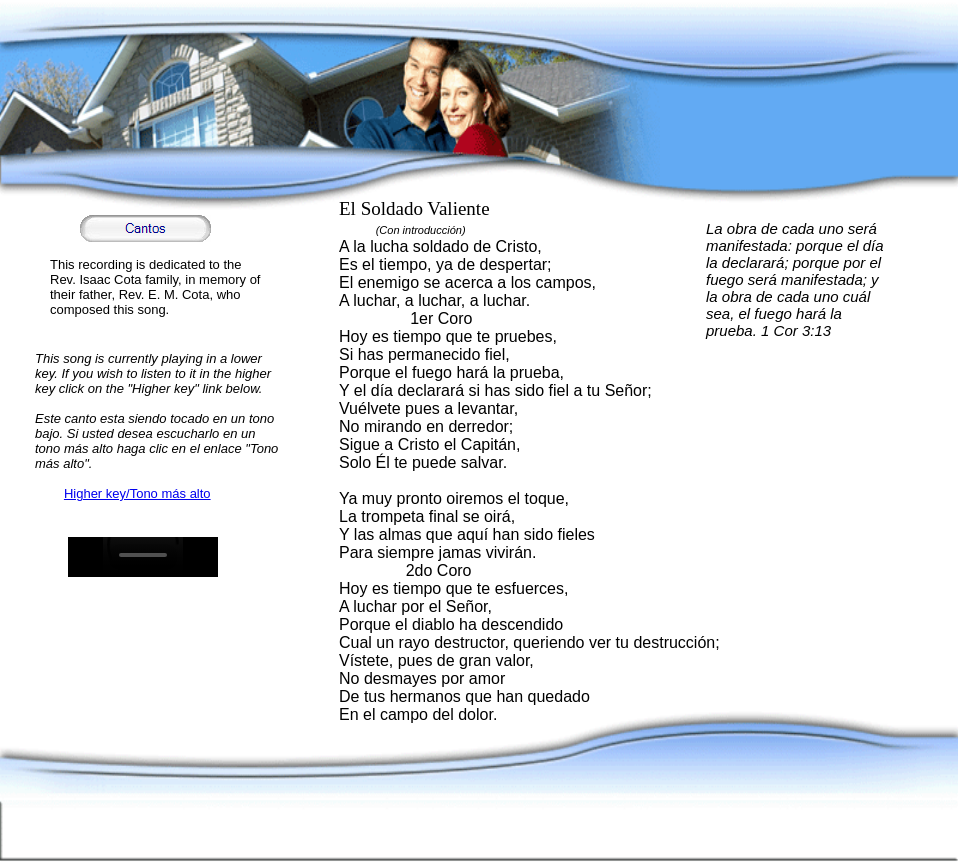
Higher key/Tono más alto (137, 493)
